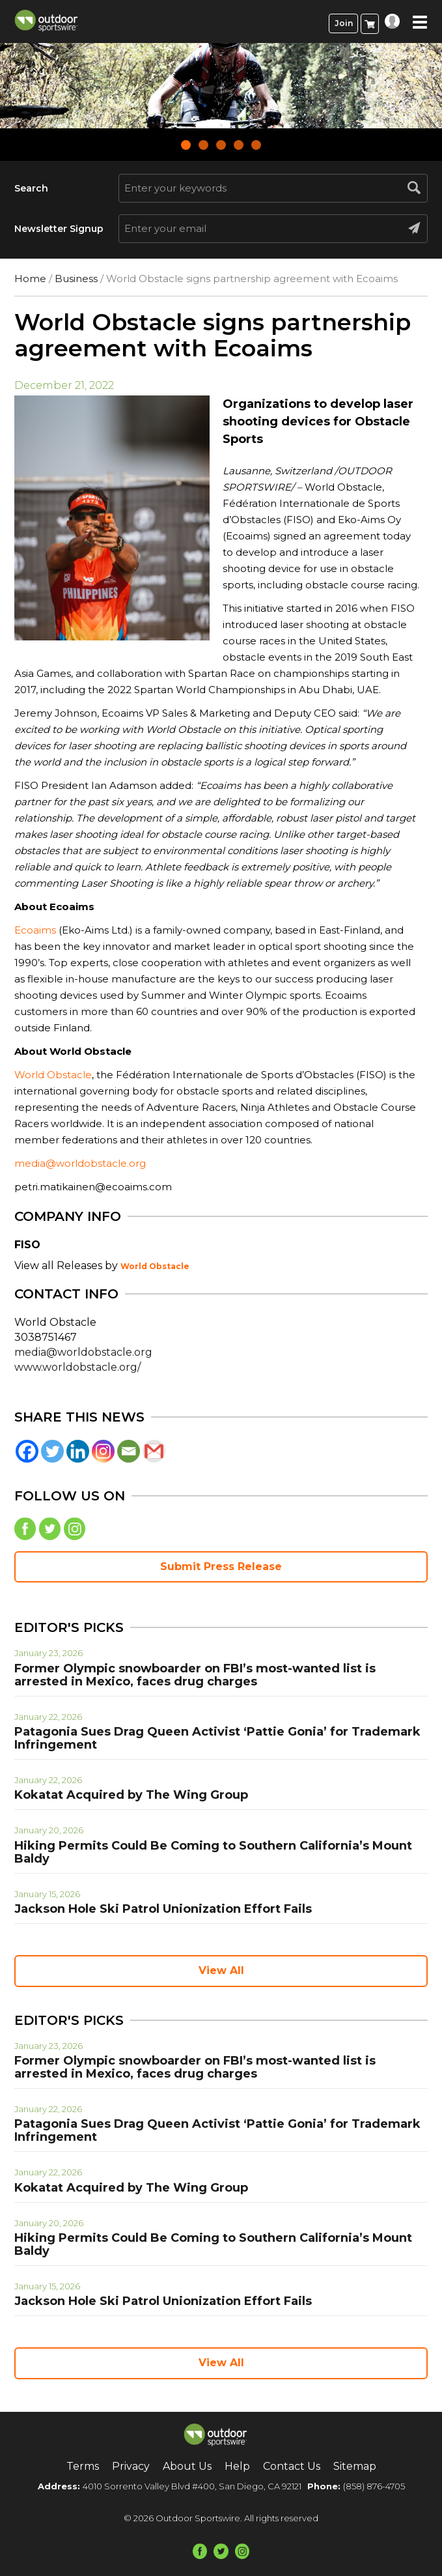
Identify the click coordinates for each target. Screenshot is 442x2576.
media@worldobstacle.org (80, 1163)
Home (30, 278)
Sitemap (354, 2466)
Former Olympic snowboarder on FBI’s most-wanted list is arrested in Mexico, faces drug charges (195, 1675)
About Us (187, 2466)
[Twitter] (52, 1451)
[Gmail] (154, 1451)
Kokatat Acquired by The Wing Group (131, 1795)
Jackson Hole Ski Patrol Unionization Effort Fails (163, 1909)
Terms (82, 2466)
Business (76, 278)
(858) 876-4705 (374, 2486)
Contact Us (291, 2466)
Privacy (131, 2466)
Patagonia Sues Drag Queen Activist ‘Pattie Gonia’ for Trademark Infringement (217, 1738)
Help (237, 2466)
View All (221, 1970)
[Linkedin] (77, 1451)
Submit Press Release (221, 1566)
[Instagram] (103, 1451)
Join (344, 23)
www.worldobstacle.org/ (77, 1367)
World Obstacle (53, 1074)
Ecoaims (35, 930)
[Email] (128, 1451)
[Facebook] (27, 1451)
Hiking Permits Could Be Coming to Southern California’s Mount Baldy (213, 1852)
